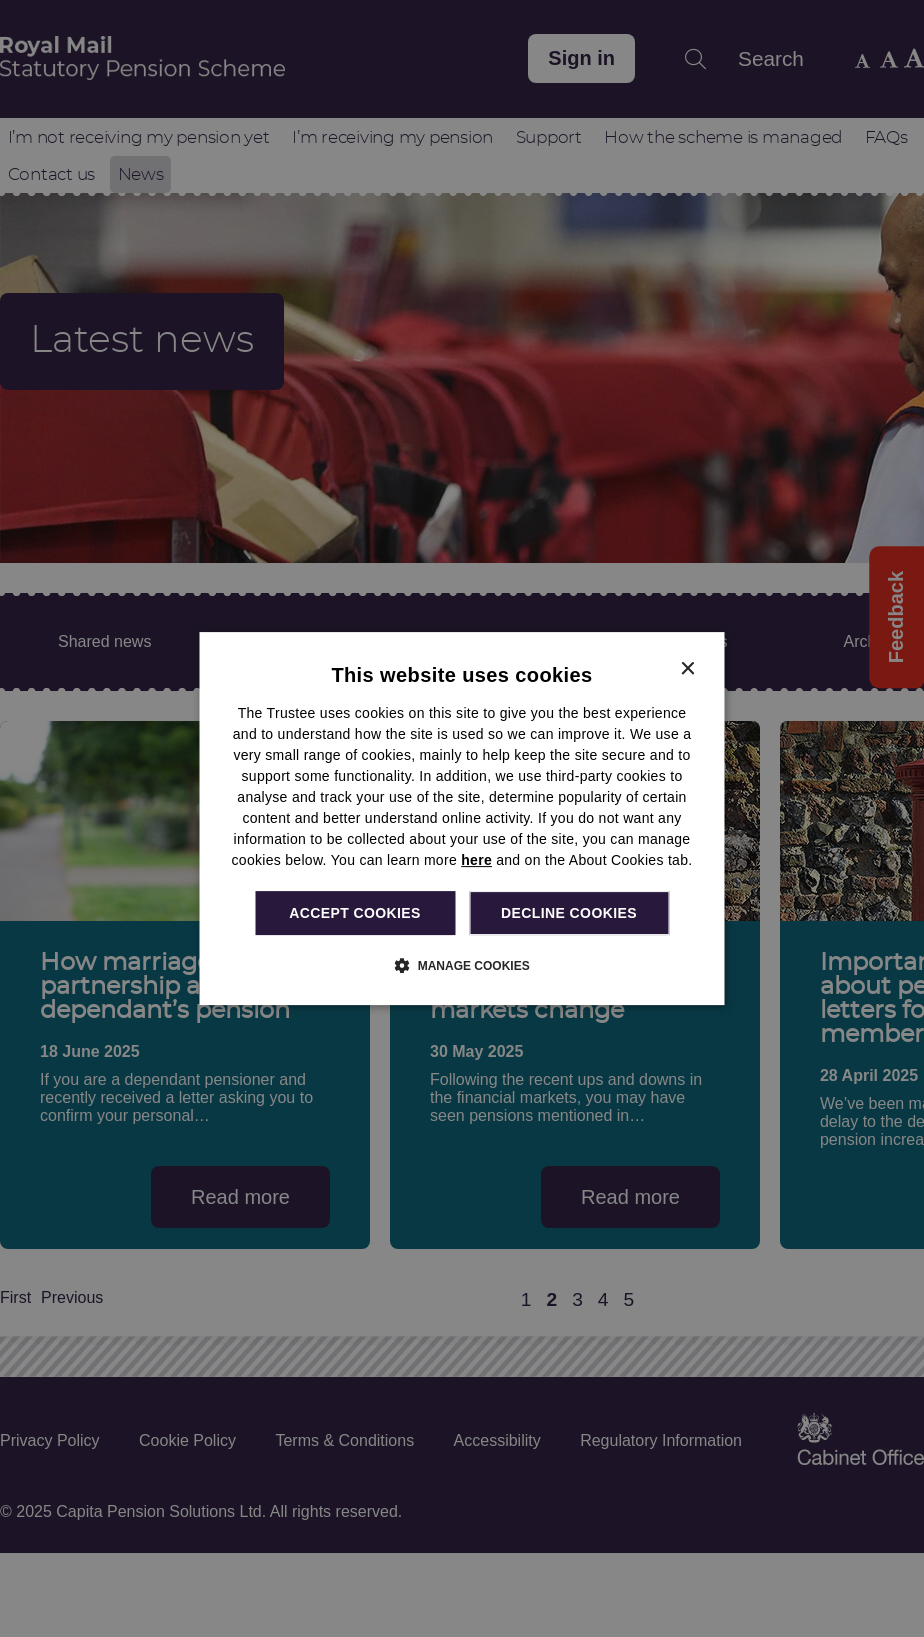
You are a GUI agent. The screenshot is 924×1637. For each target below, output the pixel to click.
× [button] (687, 669)
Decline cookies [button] (569, 913)
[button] (461, 965)
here (476, 860)
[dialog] (462, 819)
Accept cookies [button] (355, 913)
